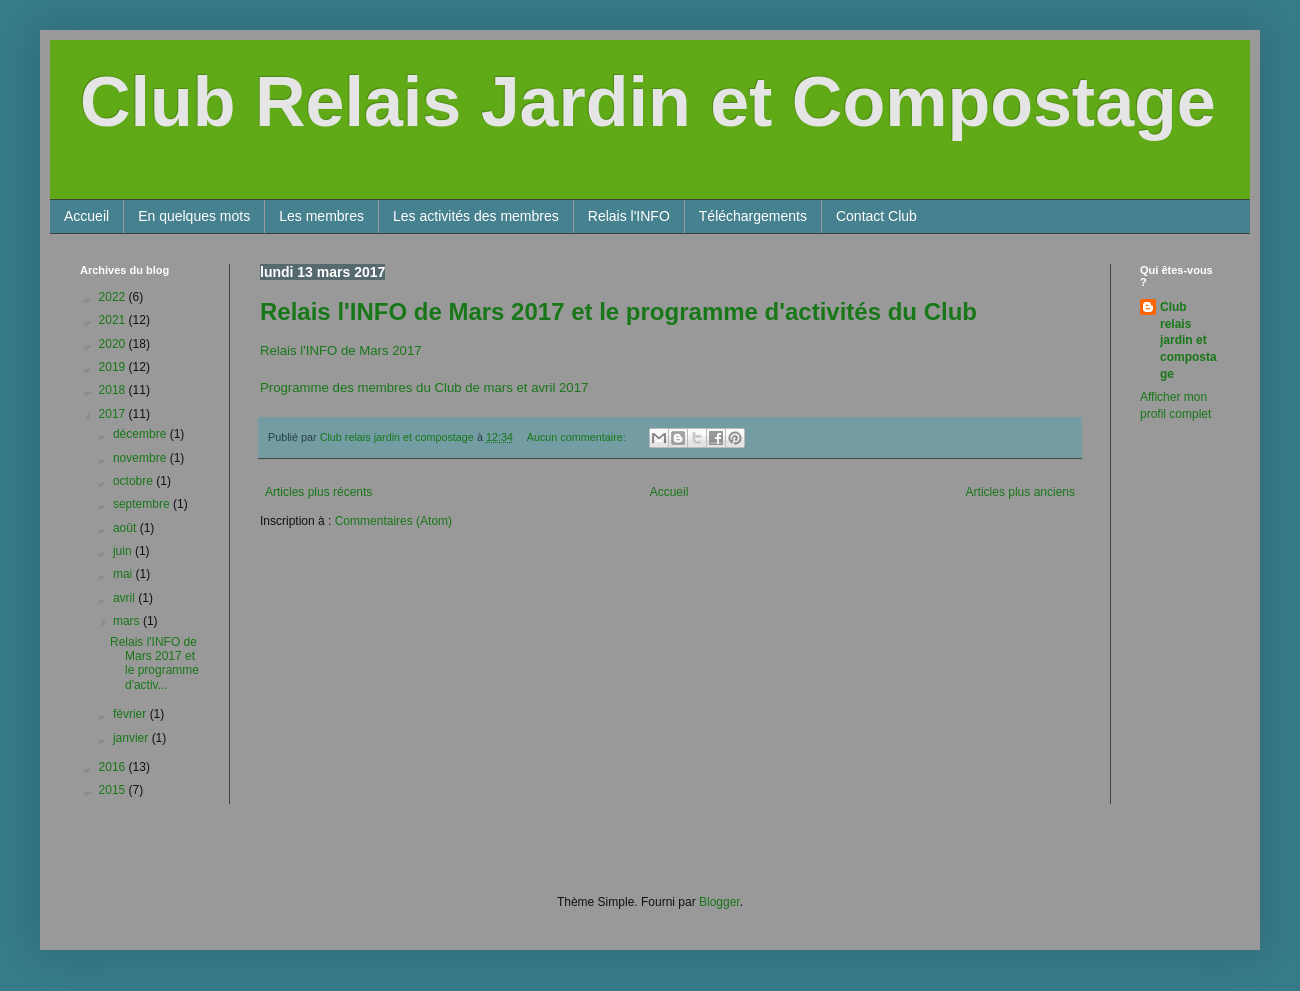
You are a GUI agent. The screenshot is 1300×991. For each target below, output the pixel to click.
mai (124, 574)
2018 (114, 390)
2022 (114, 297)
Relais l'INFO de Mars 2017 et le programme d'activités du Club (618, 311)
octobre (134, 481)
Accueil (86, 216)
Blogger (719, 902)
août (126, 528)
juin (124, 551)
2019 (114, 367)
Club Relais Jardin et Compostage (648, 102)
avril (125, 598)
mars (128, 621)
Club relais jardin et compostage (1188, 340)
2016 (114, 767)
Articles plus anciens (1020, 492)
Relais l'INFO (629, 216)
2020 (114, 344)
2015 (114, 790)
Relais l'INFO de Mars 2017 (341, 350)
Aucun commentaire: (578, 437)
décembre (141, 434)
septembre (143, 504)
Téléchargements (753, 216)
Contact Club (876, 216)
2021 (114, 320)
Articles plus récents (318, 492)
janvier (132, 738)
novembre (141, 458)
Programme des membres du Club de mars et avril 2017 (424, 387)
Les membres (321, 216)
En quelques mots (194, 216)
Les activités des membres (476, 216)
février (131, 714)
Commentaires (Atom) (393, 521)
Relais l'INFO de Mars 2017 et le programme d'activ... (154, 663)
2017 (114, 414)
